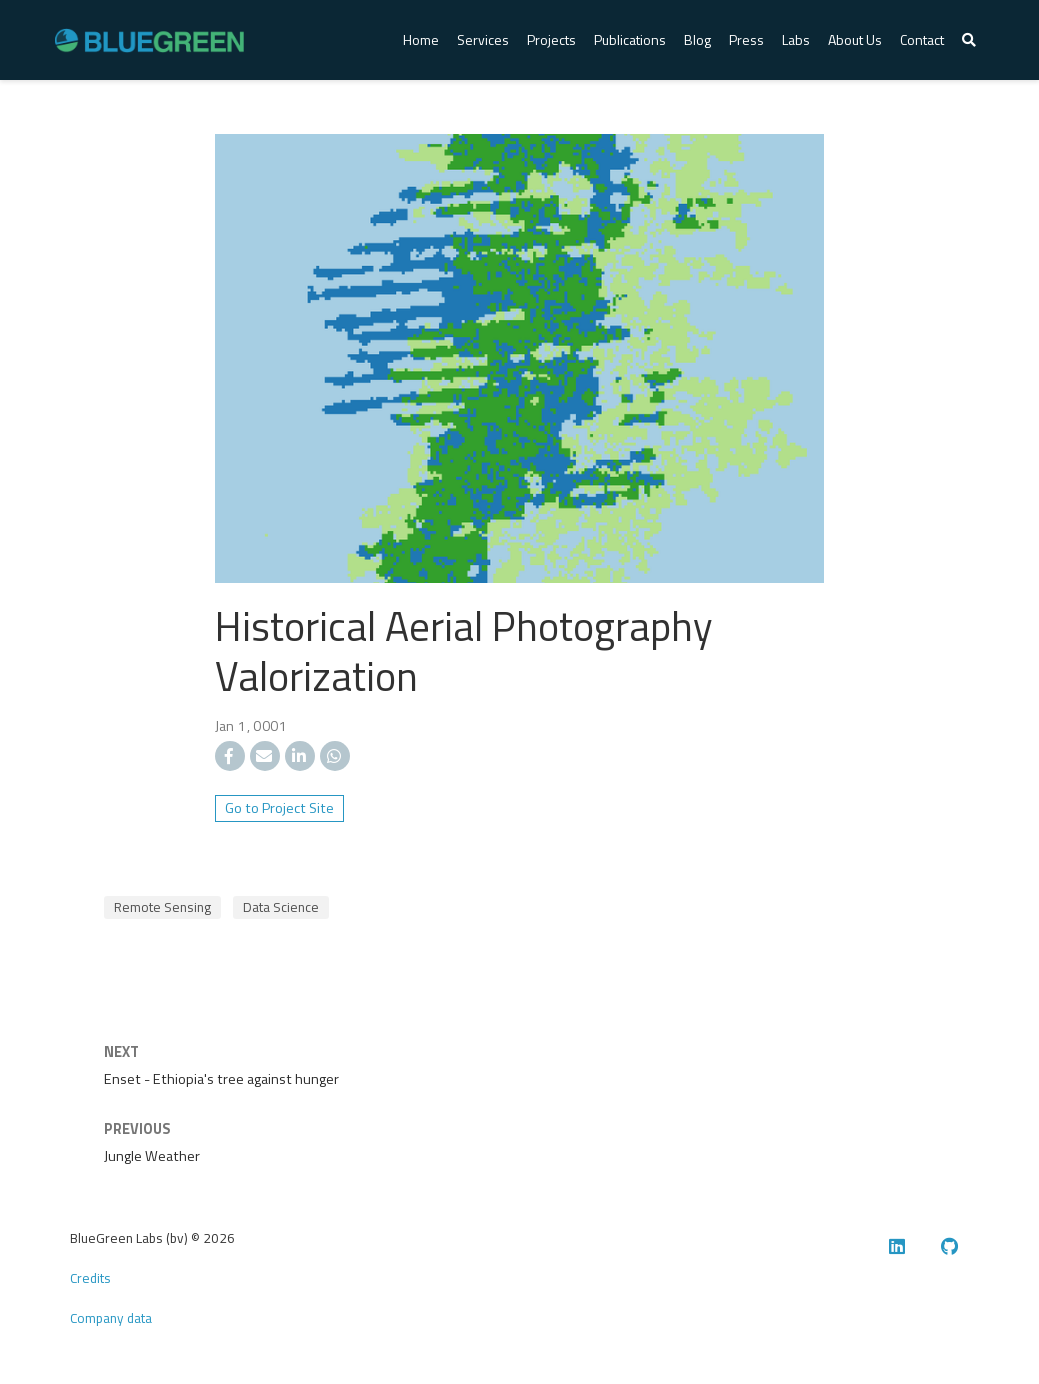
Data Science (281, 907)
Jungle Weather (152, 1156)
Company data (111, 1318)
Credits (90, 1278)
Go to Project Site (279, 808)
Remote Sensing (162, 907)
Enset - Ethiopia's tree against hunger (221, 1079)
